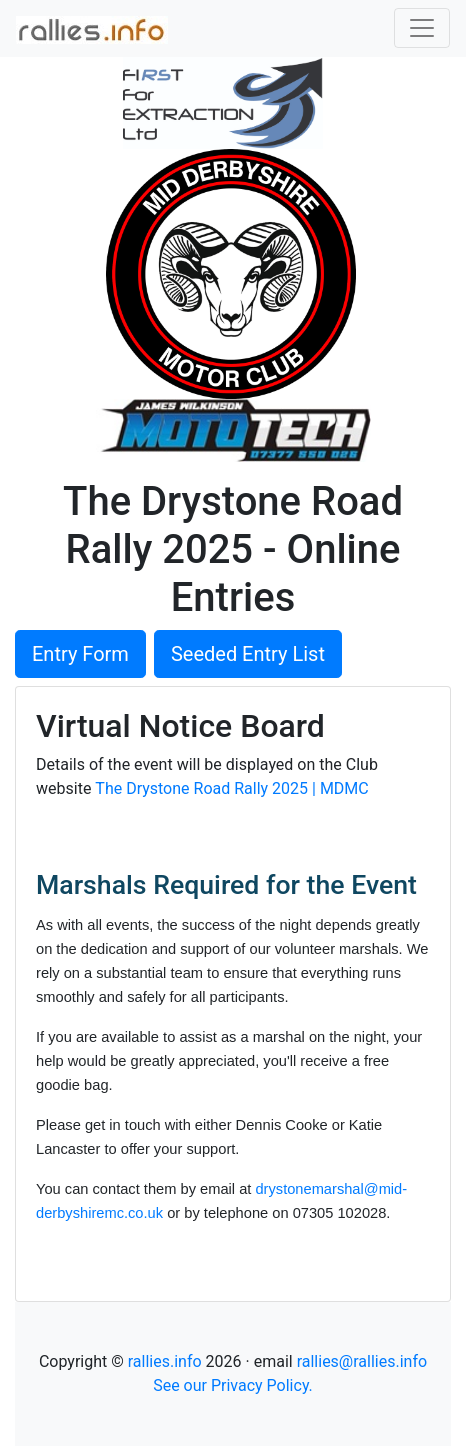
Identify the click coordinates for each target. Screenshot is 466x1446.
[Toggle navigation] (422, 28)
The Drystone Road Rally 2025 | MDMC (231, 788)
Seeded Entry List (248, 654)
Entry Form (80, 654)
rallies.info (165, 1361)
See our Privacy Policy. (233, 1385)
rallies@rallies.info (362, 1361)
